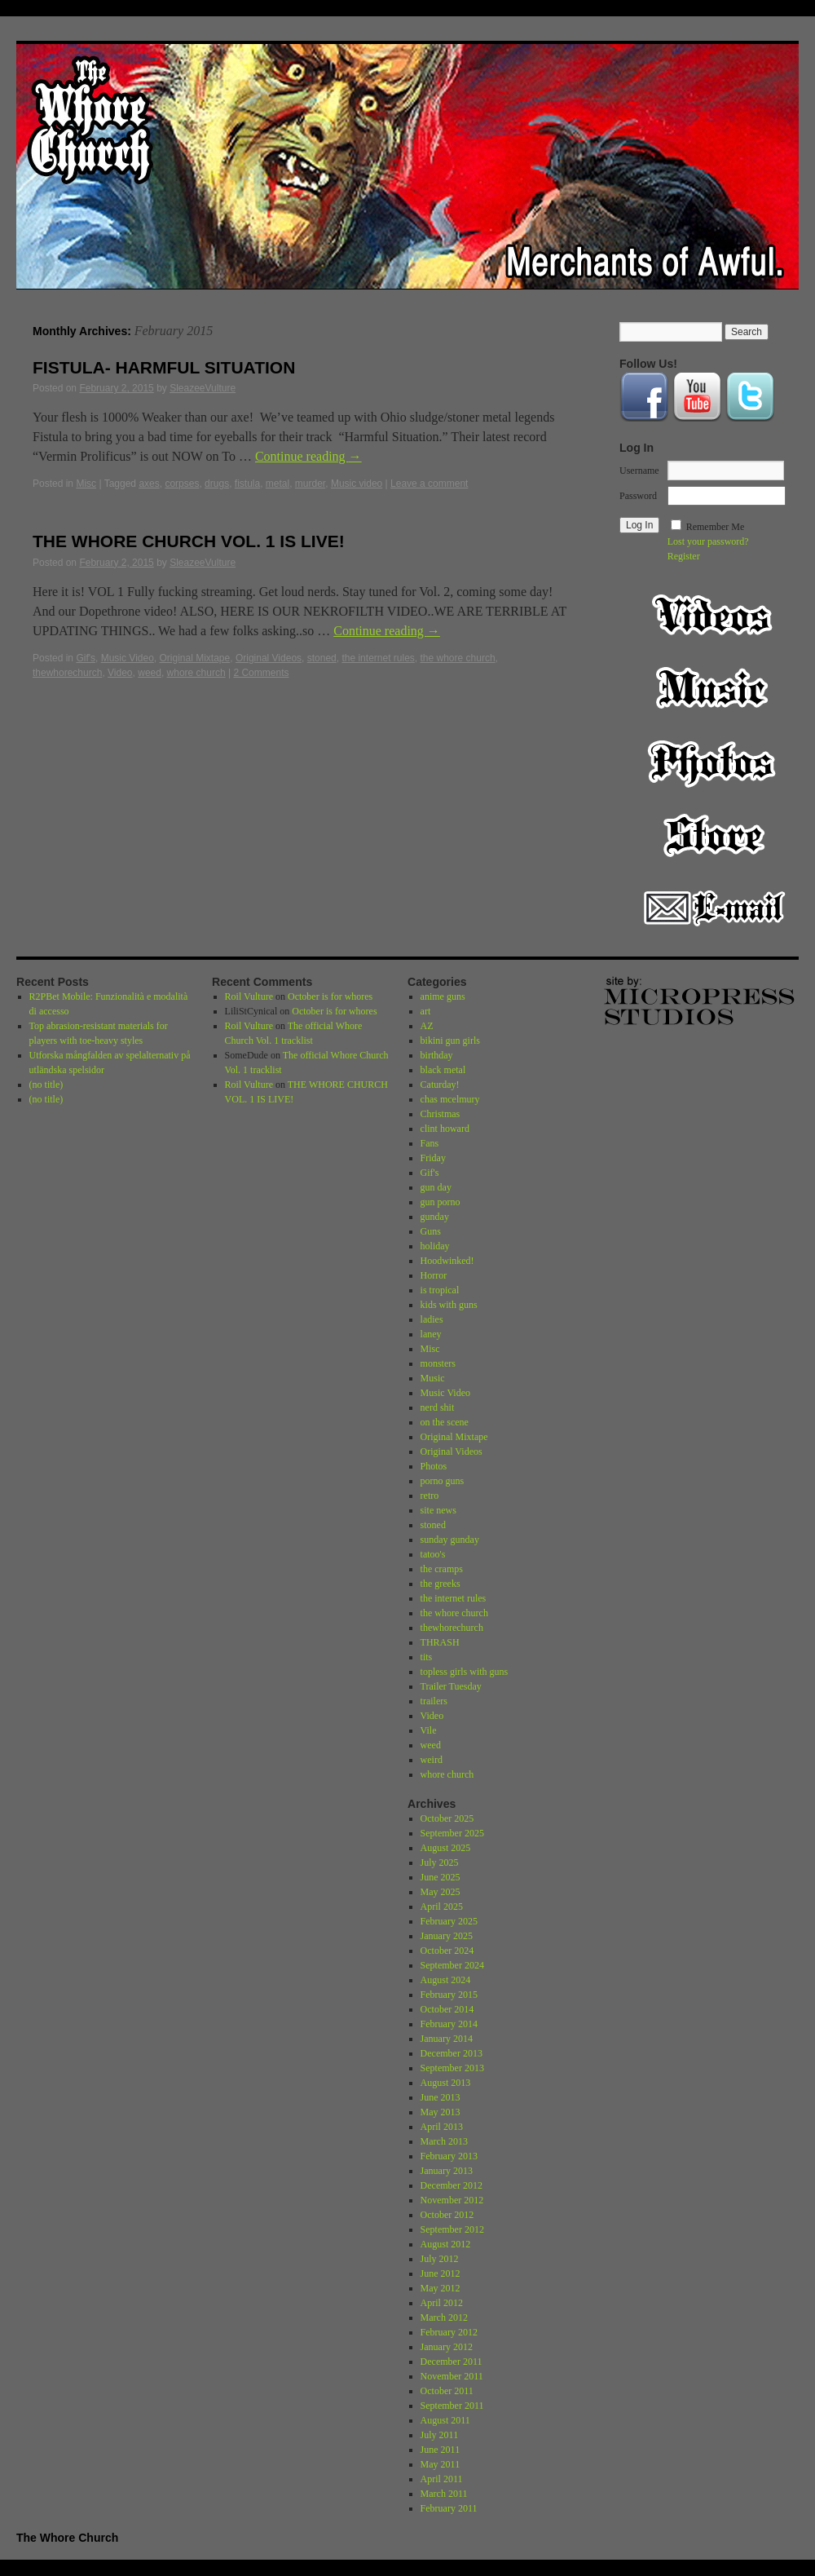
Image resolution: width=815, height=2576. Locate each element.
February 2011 (449, 2508)
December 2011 (451, 2361)
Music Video (127, 658)
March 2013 (444, 2141)
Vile (429, 1730)
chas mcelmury (450, 1099)
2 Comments (261, 672)
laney (431, 1334)
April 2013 (442, 2126)
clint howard (445, 1128)
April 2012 (442, 2303)
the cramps (442, 1569)
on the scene (445, 1422)
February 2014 (449, 2024)
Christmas (440, 1114)
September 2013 (452, 2068)
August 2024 (446, 1980)
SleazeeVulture (203, 388)
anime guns (443, 996)
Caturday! (440, 1084)
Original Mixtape (195, 658)
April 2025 (442, 1906)
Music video (356, 483)
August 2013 (446, 2082)
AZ (427, 1026)
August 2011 (445, 2420)
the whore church (458, 658)
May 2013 (440, 2112)
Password (638, 496)
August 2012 (446, 2244)
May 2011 (440, 2464)
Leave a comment (429, 483)
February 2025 (449, 1921)
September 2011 (452, 2405)
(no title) (46, 1084)
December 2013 (451, 2053)
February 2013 (449, 2156)
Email (713, 908)
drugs (217, 483)
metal (277, 483)
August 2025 (446, 1848)
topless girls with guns (465, 1671)
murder (310, 483)
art (426, 1011)
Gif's (85, 658)
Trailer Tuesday (451, 1686)
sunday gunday (450, 1539)
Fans (430, 1143)
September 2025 (452, 1833)
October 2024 (447, 1950)
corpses (182, 483)
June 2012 (440, 2273)
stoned (322, 658)
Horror (434, 1275)
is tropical (440, 1290)
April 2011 (442, 2479)
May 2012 (440, 2288)
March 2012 (444, 2317)
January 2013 (447, 2170)
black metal (443, 1070)
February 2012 (449, 2332)
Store (713, 835)
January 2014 (447, 2038)
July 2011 (440, 2435)
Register (683, 556)
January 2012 (447, 2347)
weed (149, 672)
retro (430, 1495)
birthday (437, 1055)
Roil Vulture (249, 996)
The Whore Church (67, 2537)
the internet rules (377, 658)
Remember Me (715, 526)
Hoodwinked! (447, 1260)
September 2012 (452, 2229)
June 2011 (440, 2449)
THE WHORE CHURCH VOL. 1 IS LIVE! (189, 541)
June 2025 (440, 1877)
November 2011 (452, 2376)
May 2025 (440, 1892)
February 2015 (449, 1994)
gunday (435, 1216)
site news (438, 1510)
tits (427, 1657)
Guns (431, 1231)
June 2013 (440, 2097)
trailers (434, 1701)
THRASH (440, 1642)
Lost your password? (708, 541)
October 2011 (447, 2391)
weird (432, 1759)
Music (713, 688)
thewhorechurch (67, 672)
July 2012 (440, 2258)
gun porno (440, 1202)
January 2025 (447, 1936)
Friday (433, 1158)
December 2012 (451, 2185)
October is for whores (330, 996)
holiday (435, 1246)
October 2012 (447, 2214)
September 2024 (452, 1965)
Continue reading (308, 456)
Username (639, 470)
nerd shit (438, 1407)
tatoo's (433, 1554)
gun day (436, 1187)
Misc (86, 483)
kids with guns (449, 1304)
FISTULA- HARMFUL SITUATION (164, 367)
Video (120, 672)
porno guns (443, 1481)
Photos (713, 761)
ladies (432, 1319)
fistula (247, 483)
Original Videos (269, 658)
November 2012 (452, 2200)
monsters (438, 1363)
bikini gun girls (450, 1040)
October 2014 (447, 2009)
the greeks (440, 1583)
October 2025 (447, 1818)
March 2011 (444, 2493)
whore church (196, 672)
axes (149, 483)
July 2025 (440, 1862)
